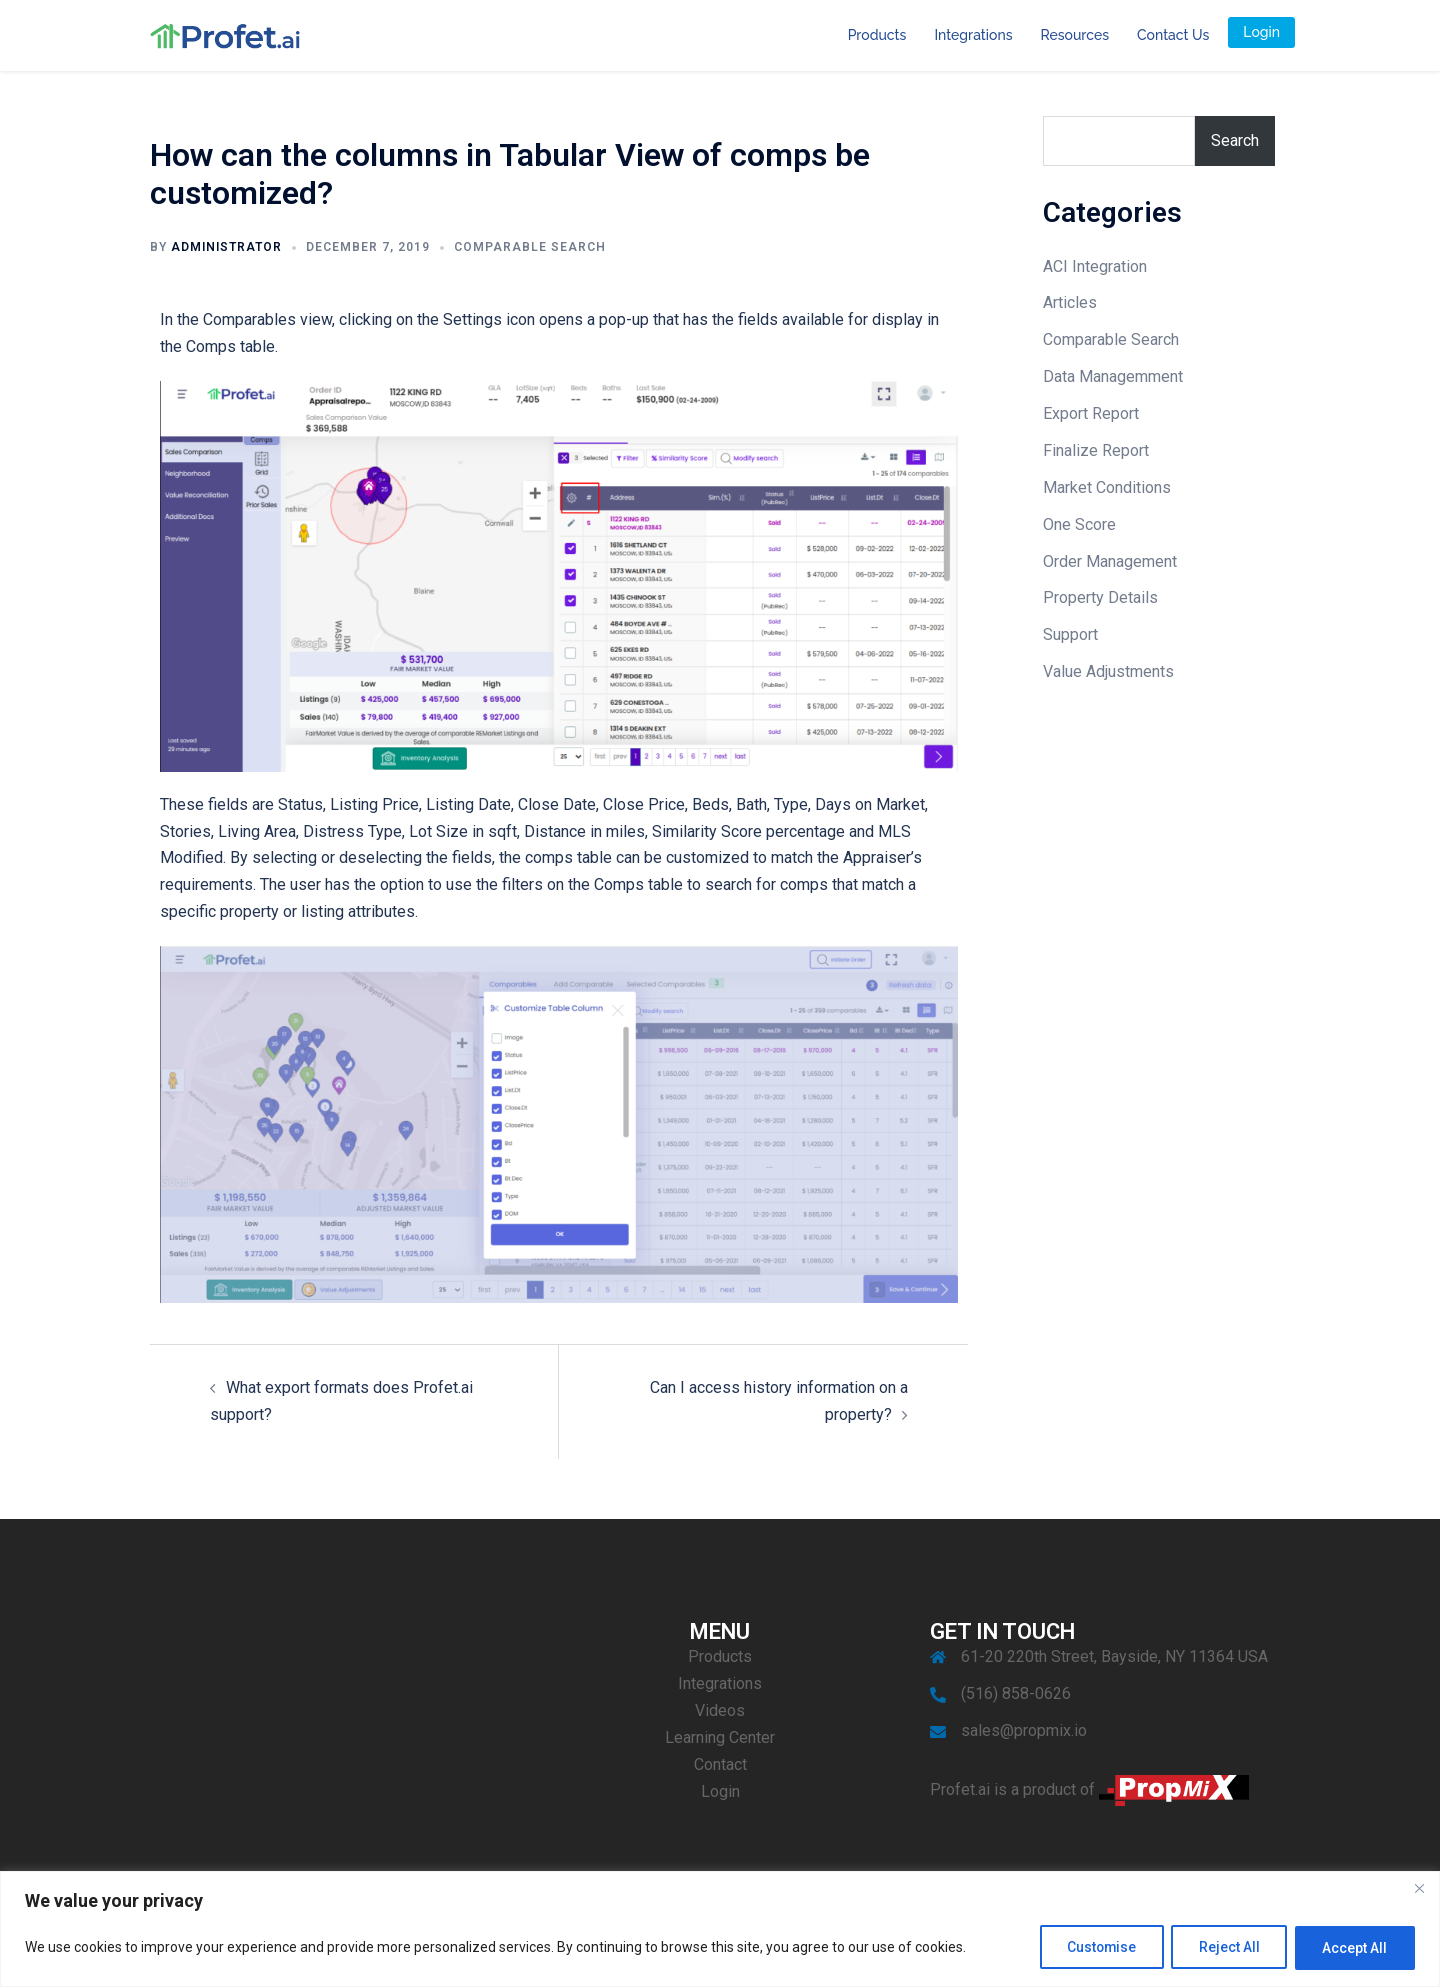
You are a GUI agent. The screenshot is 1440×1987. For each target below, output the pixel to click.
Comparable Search (530, 247)
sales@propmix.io (1024, 1730)
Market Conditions (1107, 487)
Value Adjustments (1108, 671)
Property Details (1100, 597)
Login (1261, 32)
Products (877, 35)
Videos (720, 1710)
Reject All (1224, 1948)
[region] (720, 1929)
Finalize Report (1096, 450)
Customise (1092, 1948)
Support (1070, 634)
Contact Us (1173, 35)
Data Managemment (1113, 376)
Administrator (226, 247)
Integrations (973, 35)
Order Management (1110, 561)
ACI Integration (1095, 266)
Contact (720, 1764)
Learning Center (720, 1737)
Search (1235, 140)
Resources (1074, 35)
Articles (1070, 302)
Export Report (1091, 413)
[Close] (1419, 1889)
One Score (1079, 524)
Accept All (1353, 1948)
